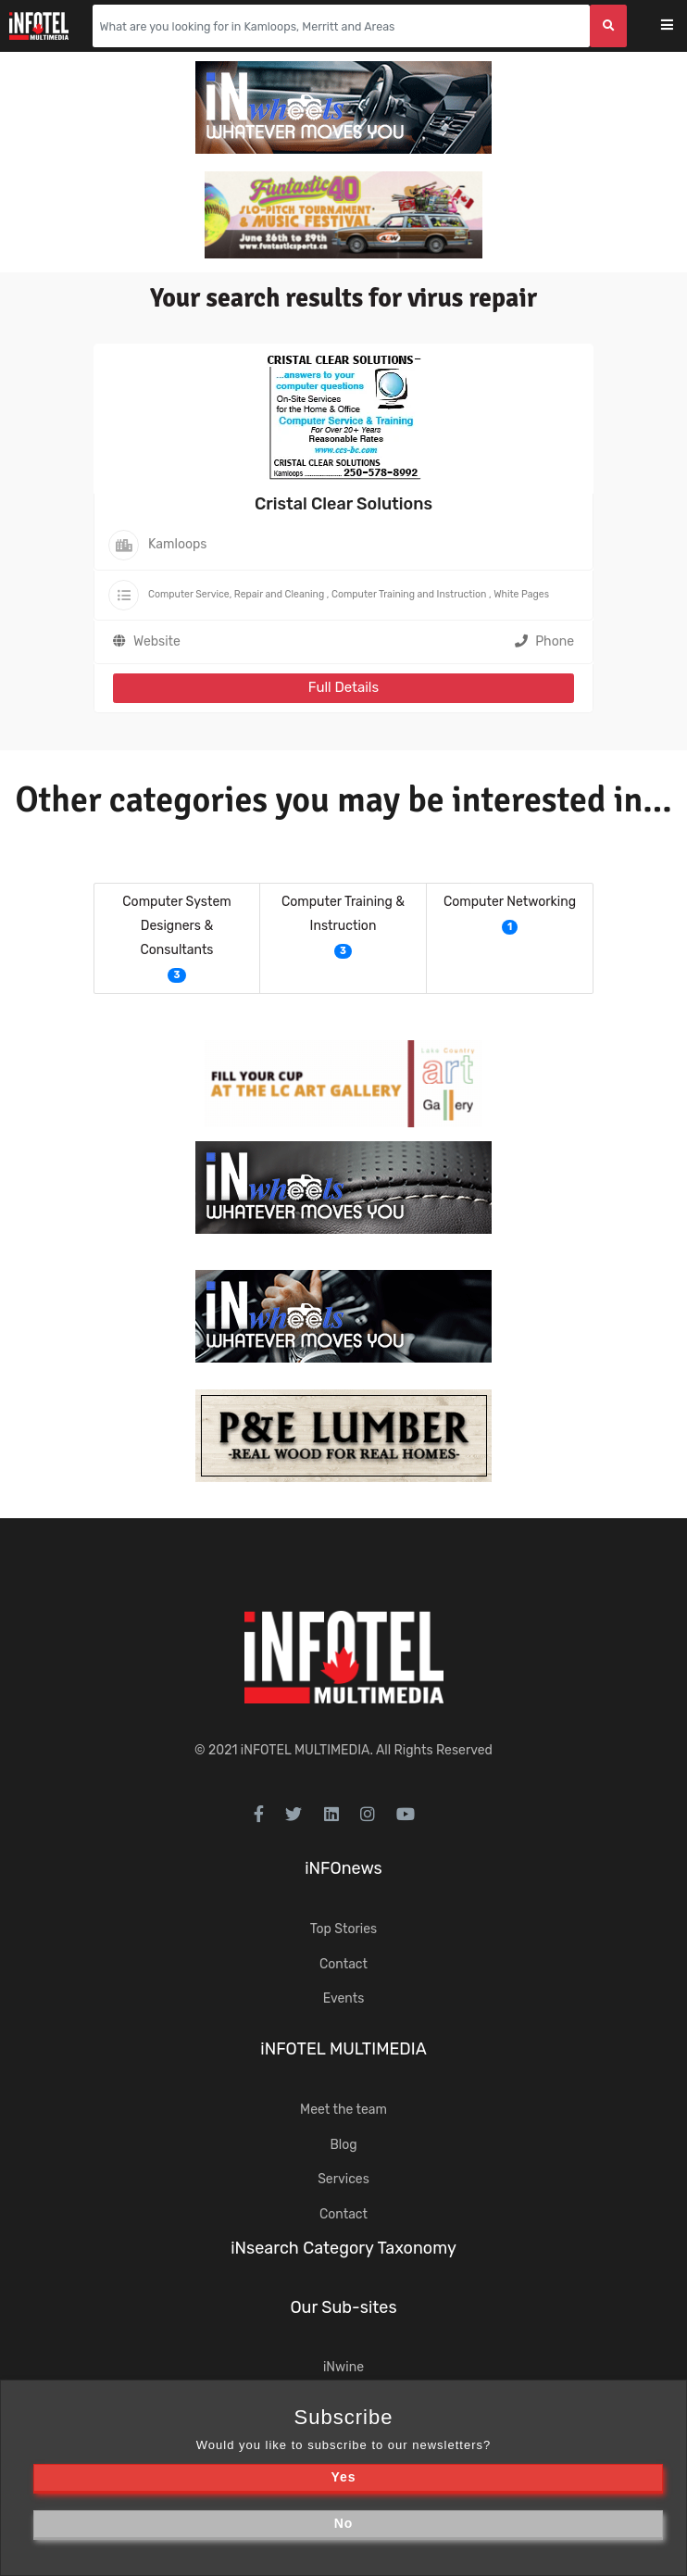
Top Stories (343, 1929)
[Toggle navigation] (679, 26)
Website (157, 641)
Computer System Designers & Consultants (176, 926)
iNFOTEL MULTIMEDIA (305, 1750)
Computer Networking (509, 902)
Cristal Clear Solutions (343, 504)
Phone (544, 641)
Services (343, 2179)
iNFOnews (343, 1868)
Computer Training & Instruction (343, 914)
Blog (343, 2145)
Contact (343, 1964)
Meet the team (343, 2109)
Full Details (343, 687)
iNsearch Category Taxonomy (343, 2248)
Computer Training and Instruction (408, 594)
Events (344, 1998)
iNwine (343, 2367)
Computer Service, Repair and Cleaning (236, 594)
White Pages (521, 594)
